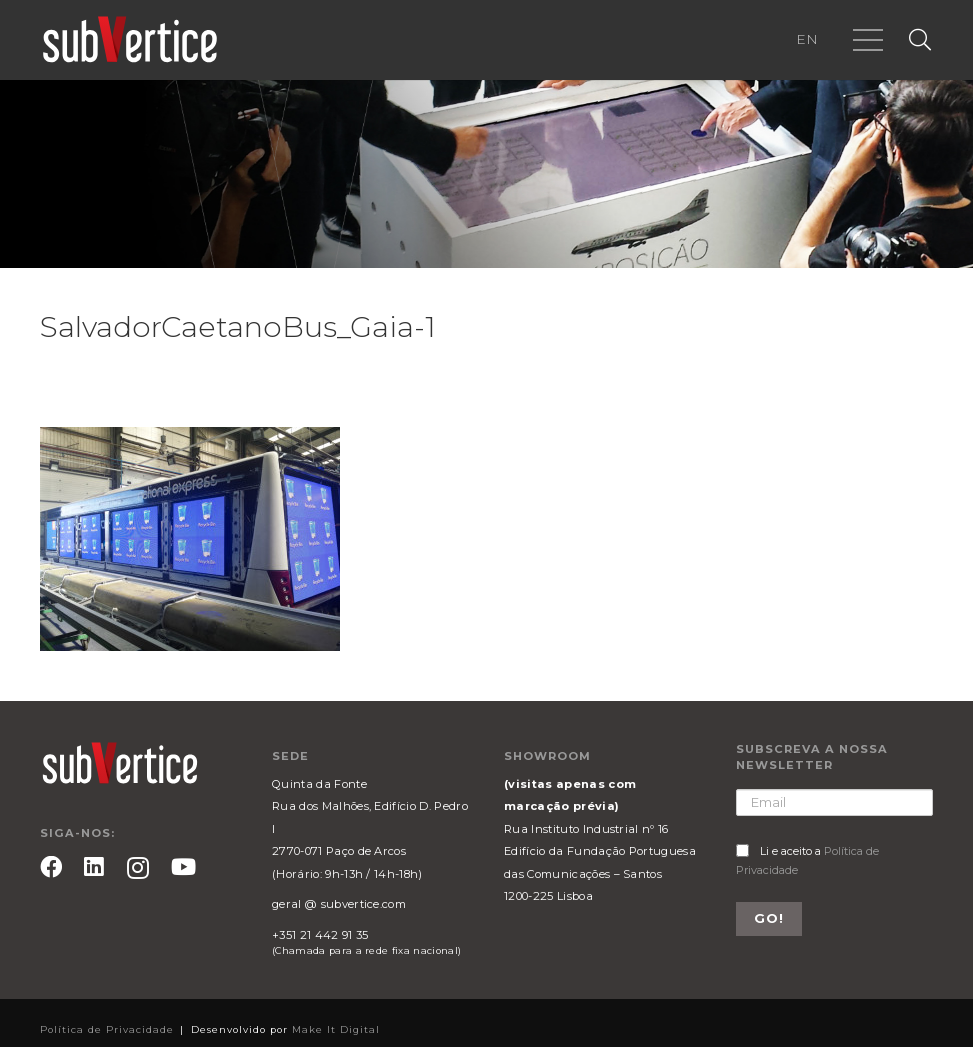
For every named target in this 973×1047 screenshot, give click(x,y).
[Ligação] (130, 40)
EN (807, 39)
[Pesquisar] (920, 40)
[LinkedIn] (94, 867)
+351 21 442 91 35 (320, 935)
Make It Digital (336, 1029)
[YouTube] (183, 867)
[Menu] (868, 40)
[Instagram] (138, 868)
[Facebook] (51, 867)
